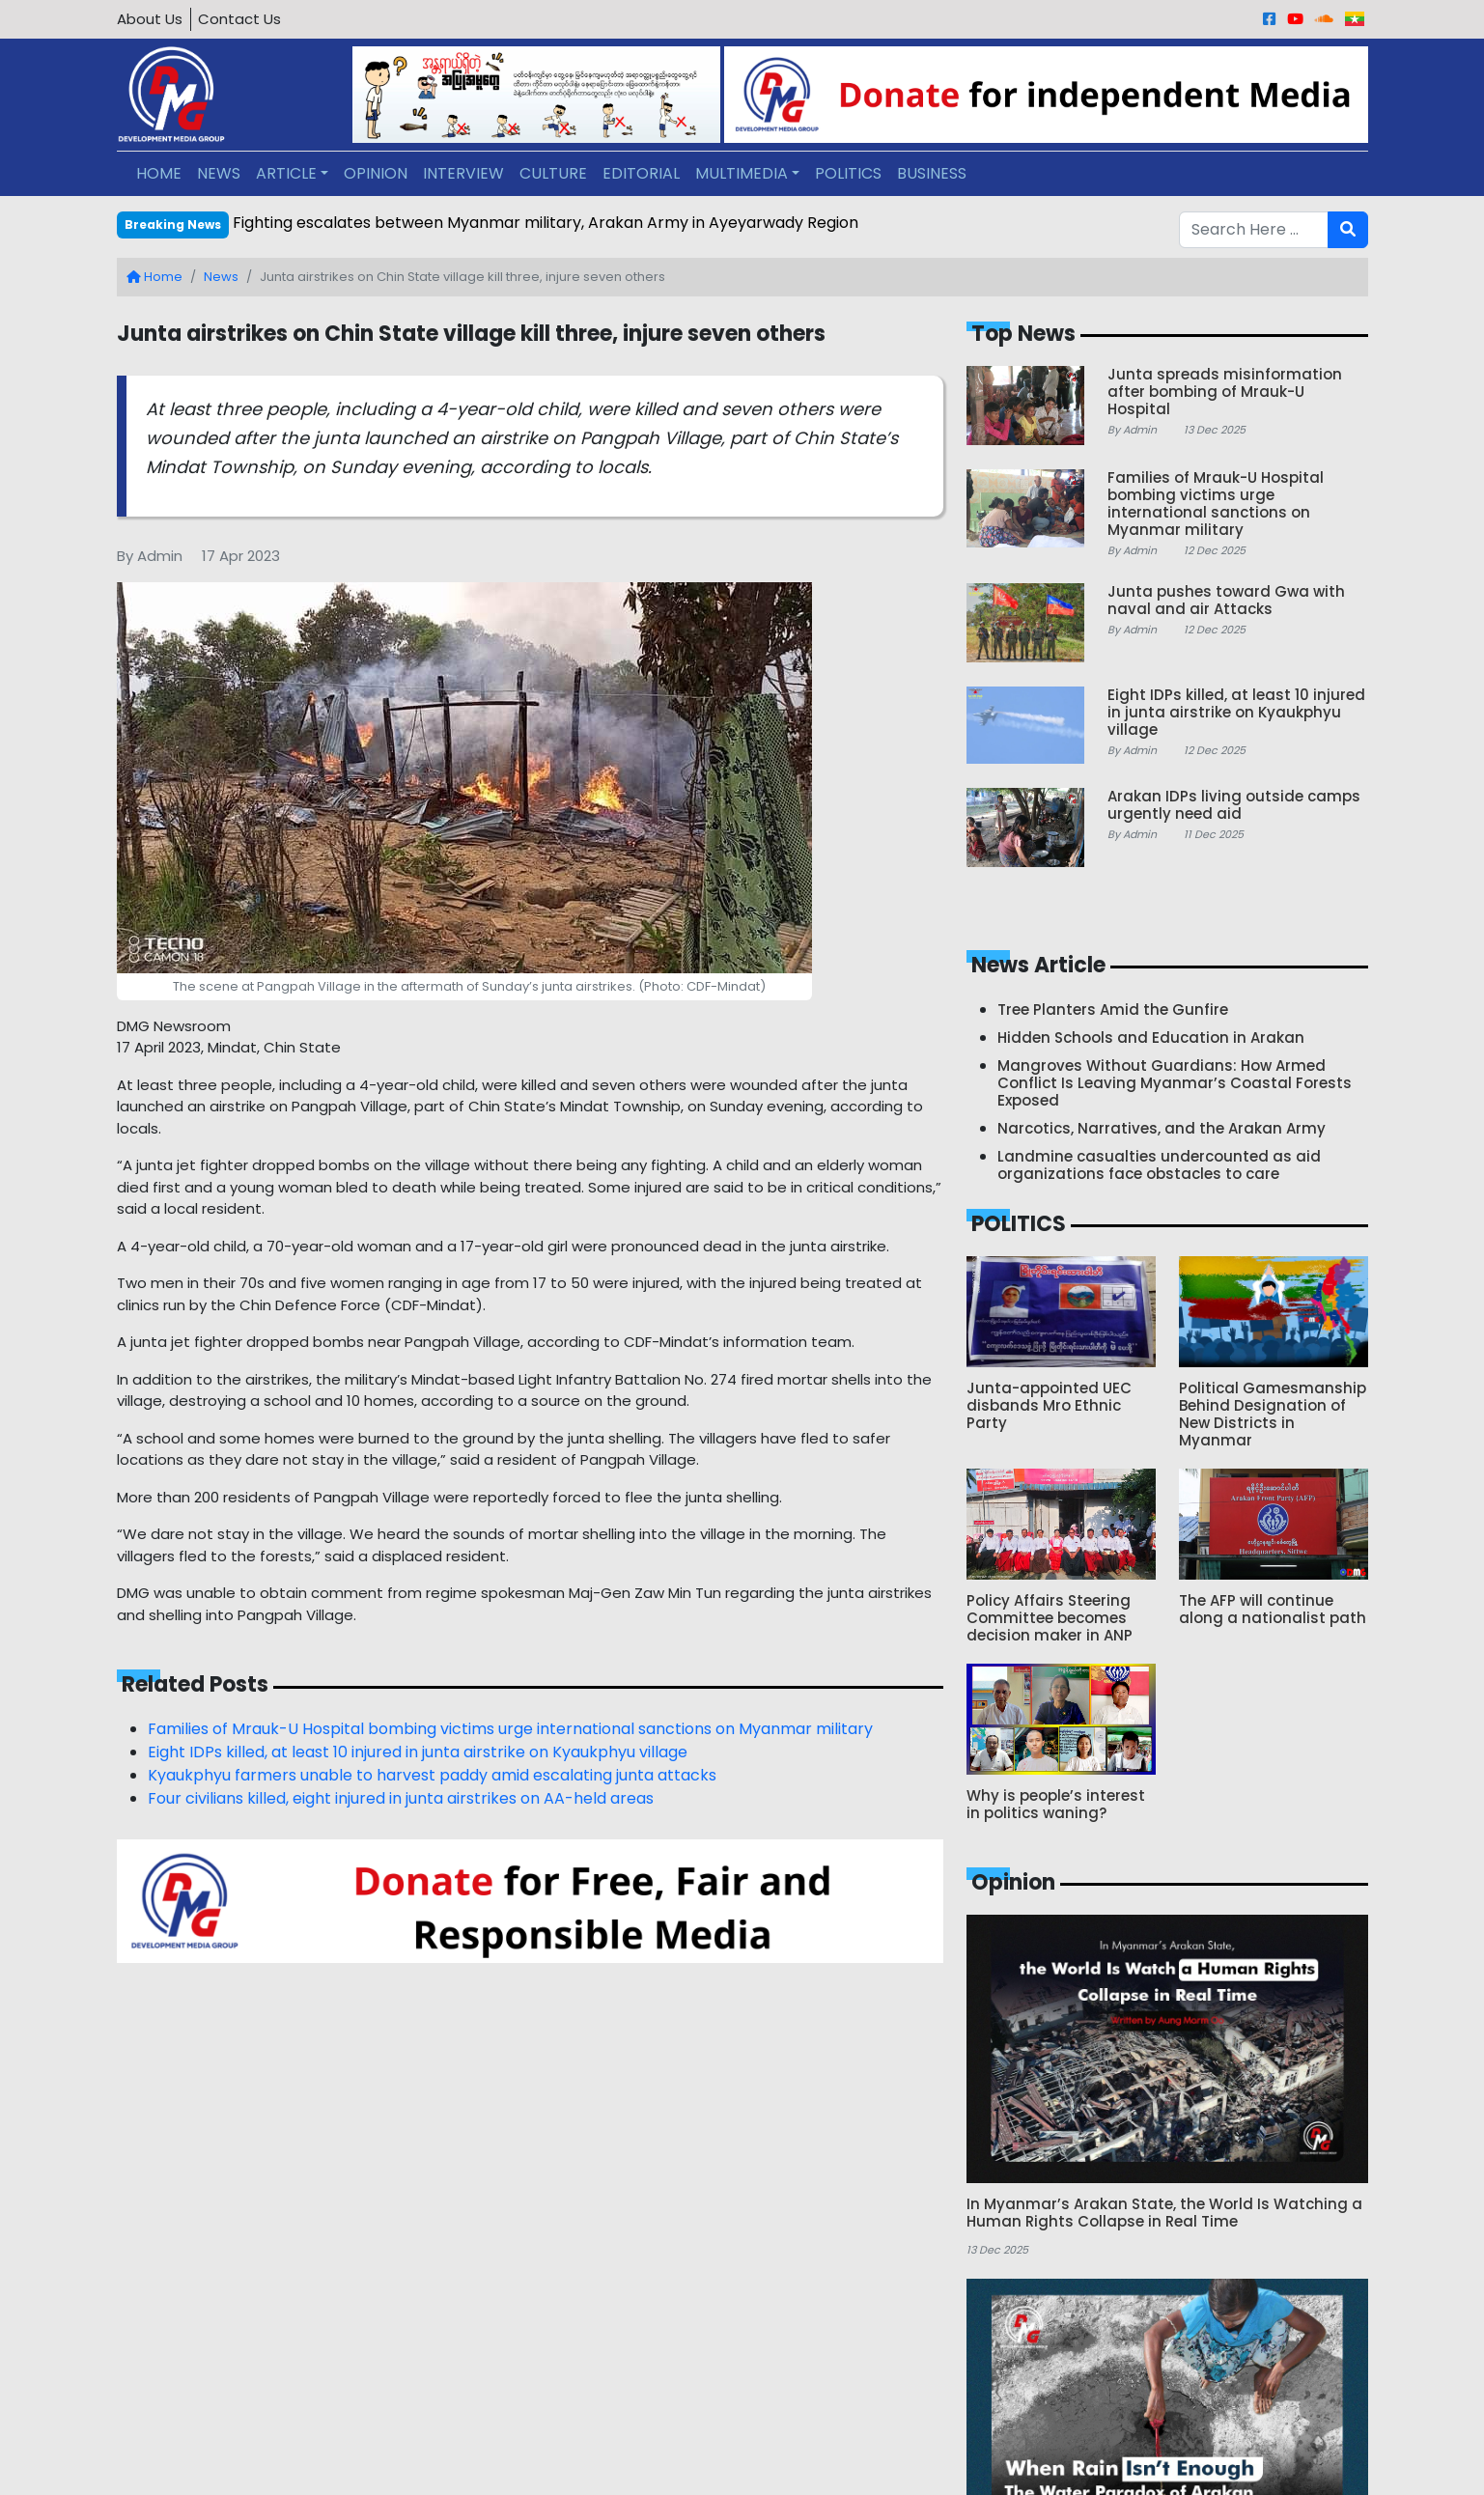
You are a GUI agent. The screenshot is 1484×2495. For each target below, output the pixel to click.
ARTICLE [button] (286, 173)
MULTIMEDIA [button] (741, 173)
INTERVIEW (463, 173)
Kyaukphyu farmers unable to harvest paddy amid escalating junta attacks (432, 1775)
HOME (159, 173)
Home (154, 276)
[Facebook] (1269, 19)
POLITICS (848, 173)
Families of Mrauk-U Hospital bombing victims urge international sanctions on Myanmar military (510, 1729)
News (221, 276)
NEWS (218, 173)
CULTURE (553, 173)
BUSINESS (931, 173)
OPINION (375, 173)
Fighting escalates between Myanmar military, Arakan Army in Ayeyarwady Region (545, 222)
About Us (149, 19)
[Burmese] (1354, 19)
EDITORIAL (641, 173)
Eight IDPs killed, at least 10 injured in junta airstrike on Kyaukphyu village (417, 1752)
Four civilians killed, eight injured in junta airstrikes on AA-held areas (401, 1798)
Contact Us (239, 19)
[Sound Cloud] (1324, 19)
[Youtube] (1295, 19)
